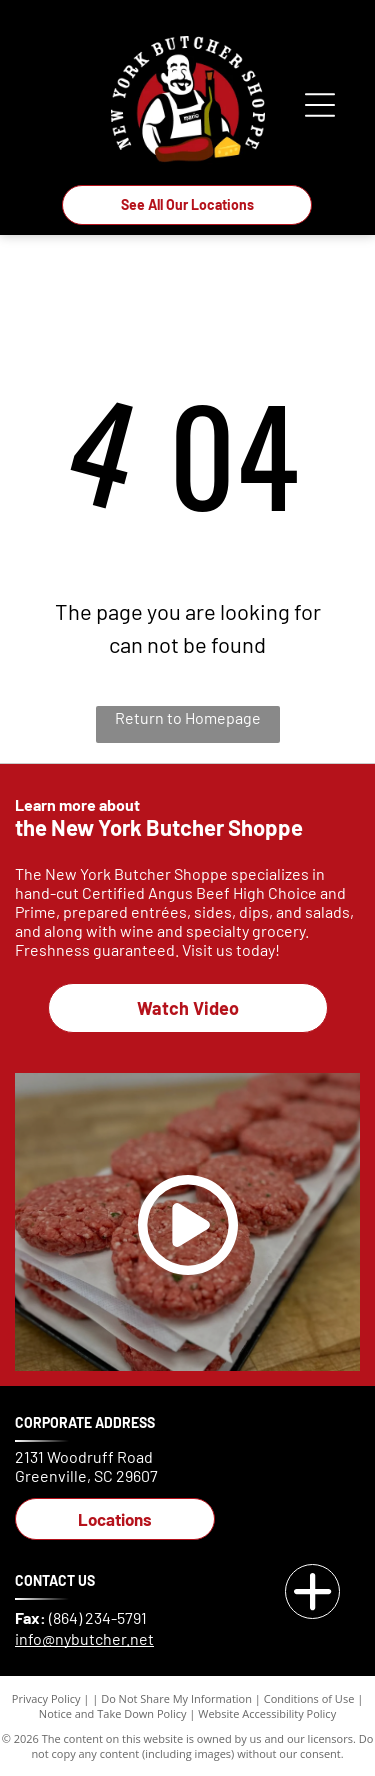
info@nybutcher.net (84, 1638)
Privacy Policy (46, 1698)
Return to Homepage (188, 717)
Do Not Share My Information (176, 1698)
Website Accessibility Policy (267, 1713)
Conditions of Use (309, 1698)
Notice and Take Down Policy (113, 1713)
